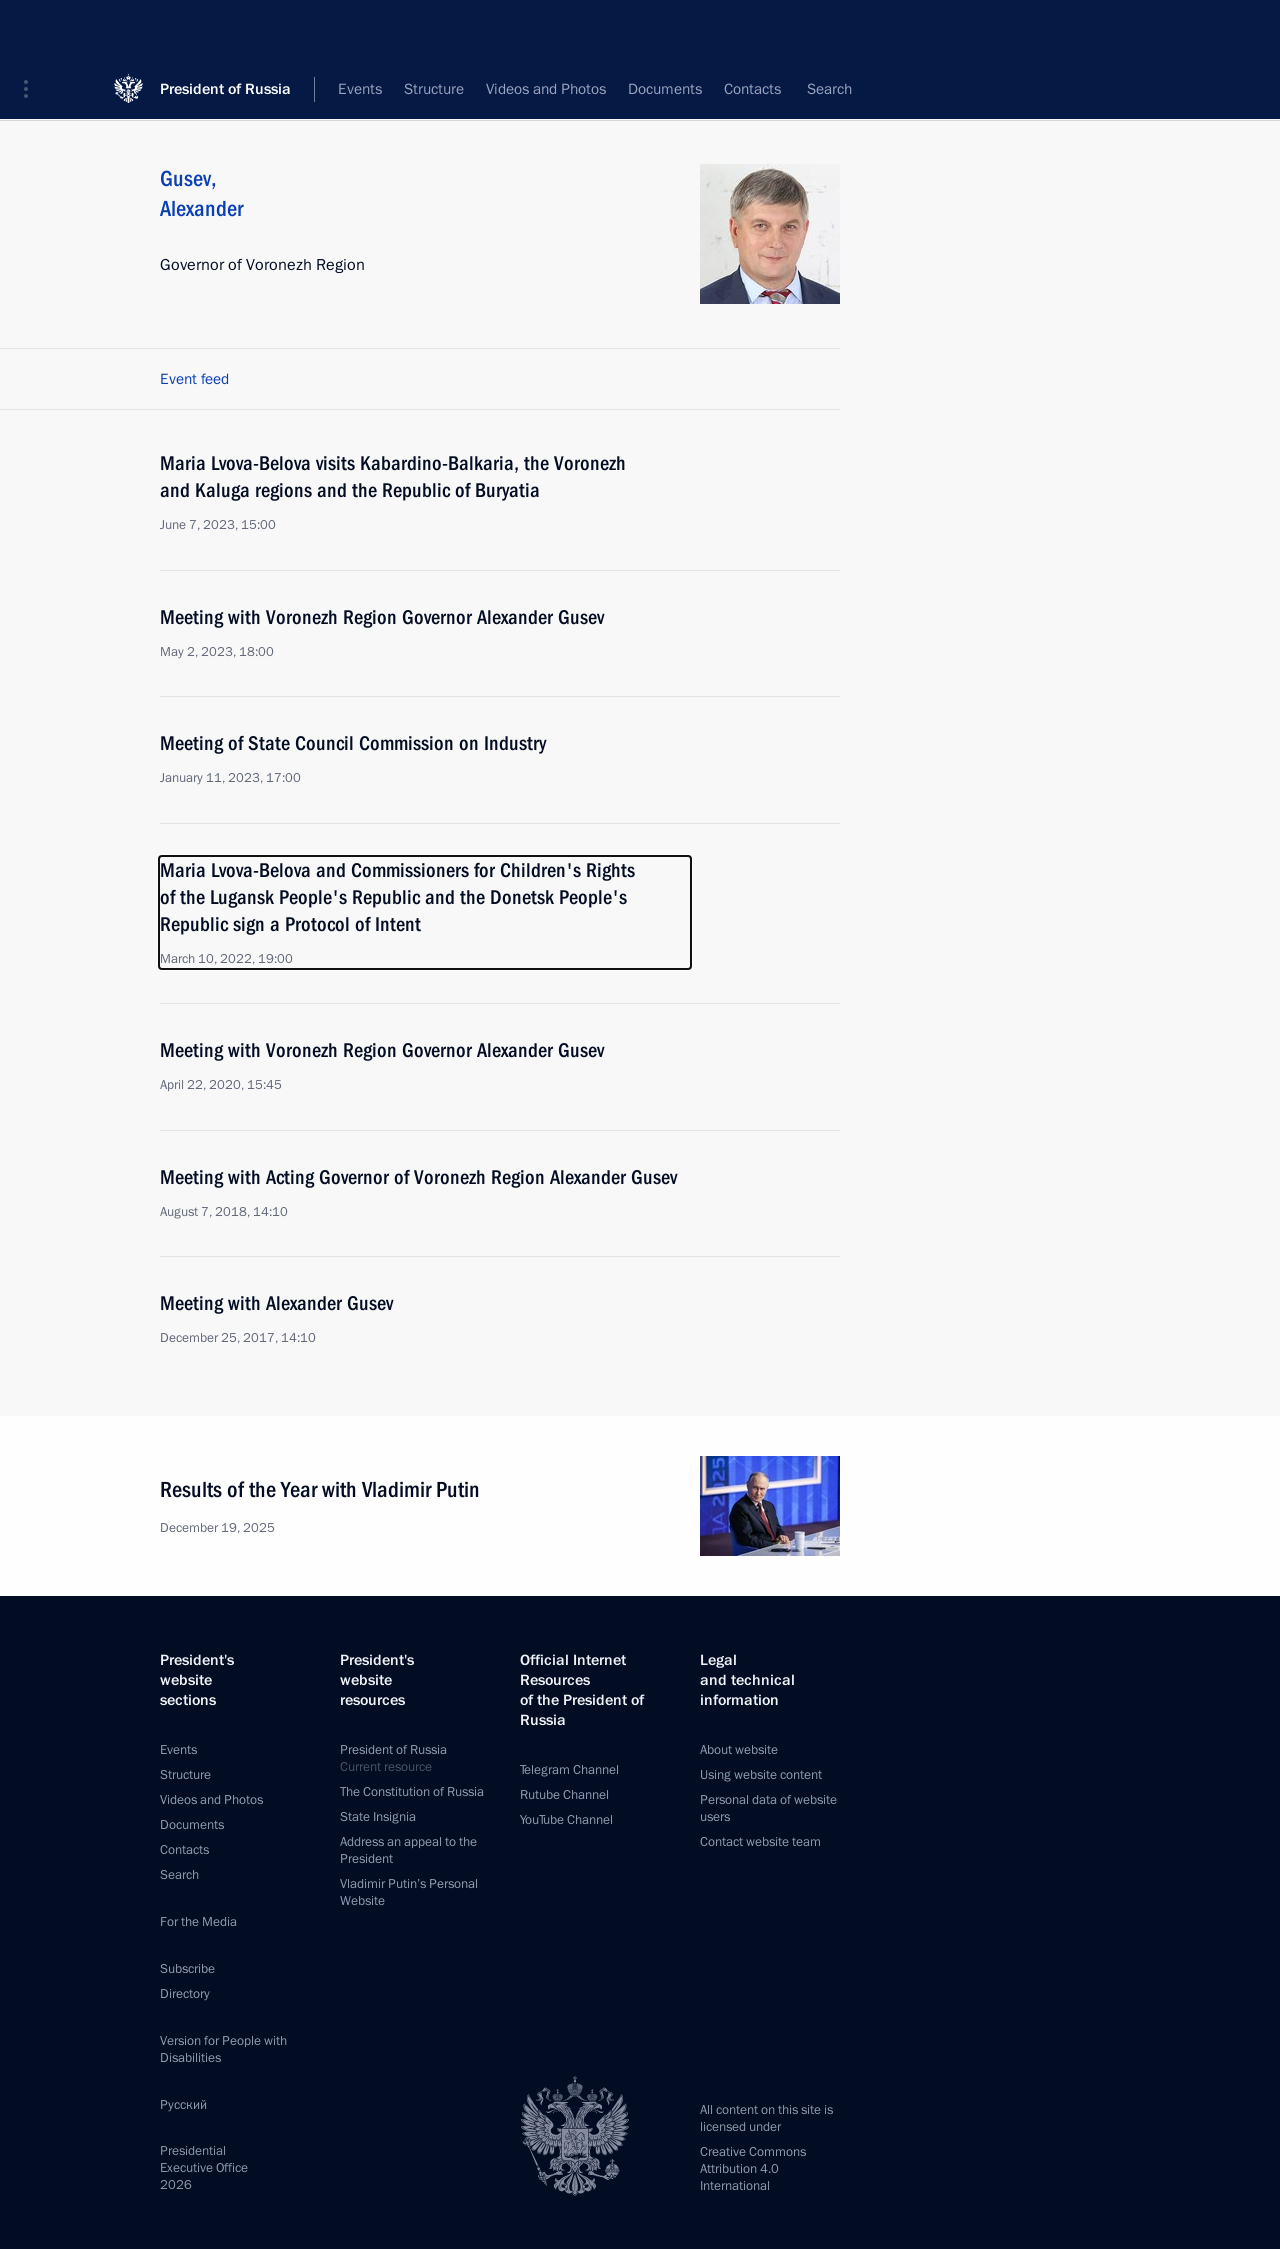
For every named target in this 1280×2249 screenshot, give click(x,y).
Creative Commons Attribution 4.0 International (753, 2169)
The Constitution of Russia (412, 1792)
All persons (804, 90)
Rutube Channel (564, 1795)
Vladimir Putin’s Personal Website (409, 1892)
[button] (33, 30)
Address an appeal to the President (408, 1850)
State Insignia (378, 1817)
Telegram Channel (569, 1770)
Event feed (194, 379)
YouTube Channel (566, 1820)
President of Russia (225, 29)
